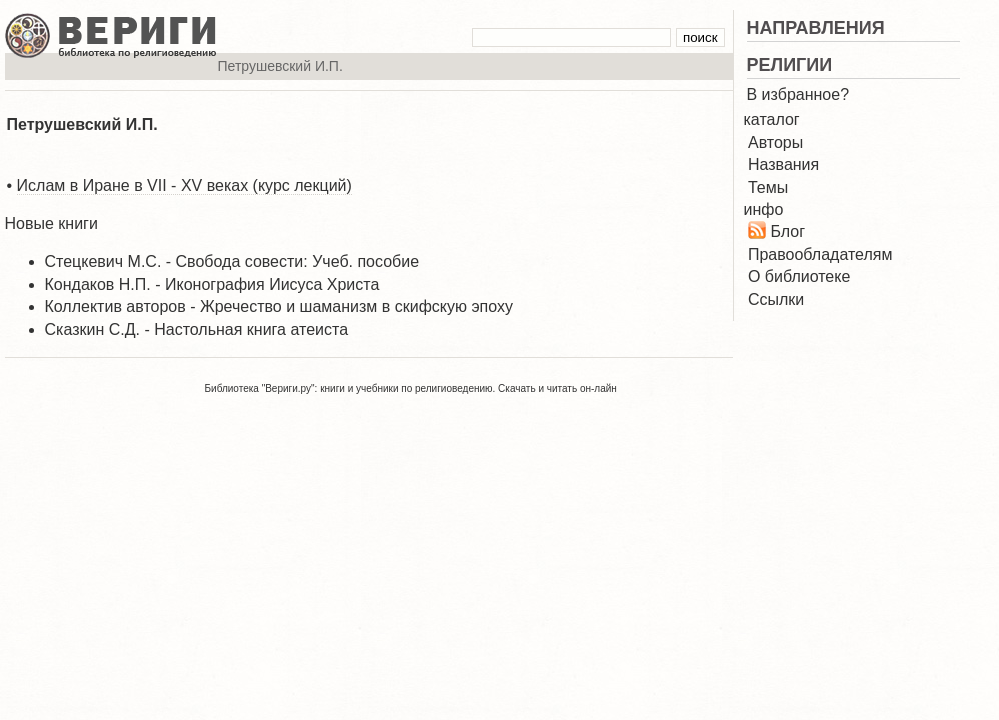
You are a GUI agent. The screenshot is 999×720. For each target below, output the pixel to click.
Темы (768, 187)
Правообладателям (820, 254)
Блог (787, 231)
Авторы (775, 142)
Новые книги (51, 223)
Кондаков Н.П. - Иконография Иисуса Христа (212, 284)
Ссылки (776, 299)
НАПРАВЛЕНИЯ (816, 28)
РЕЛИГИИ (790, 65)
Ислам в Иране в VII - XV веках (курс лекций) (184, 185)
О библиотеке (799, 276)
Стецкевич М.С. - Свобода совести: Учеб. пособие (232, 261)
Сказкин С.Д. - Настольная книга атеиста (197, 329)
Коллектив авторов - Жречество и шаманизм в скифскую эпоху (279, 306)
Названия (783, 164)
